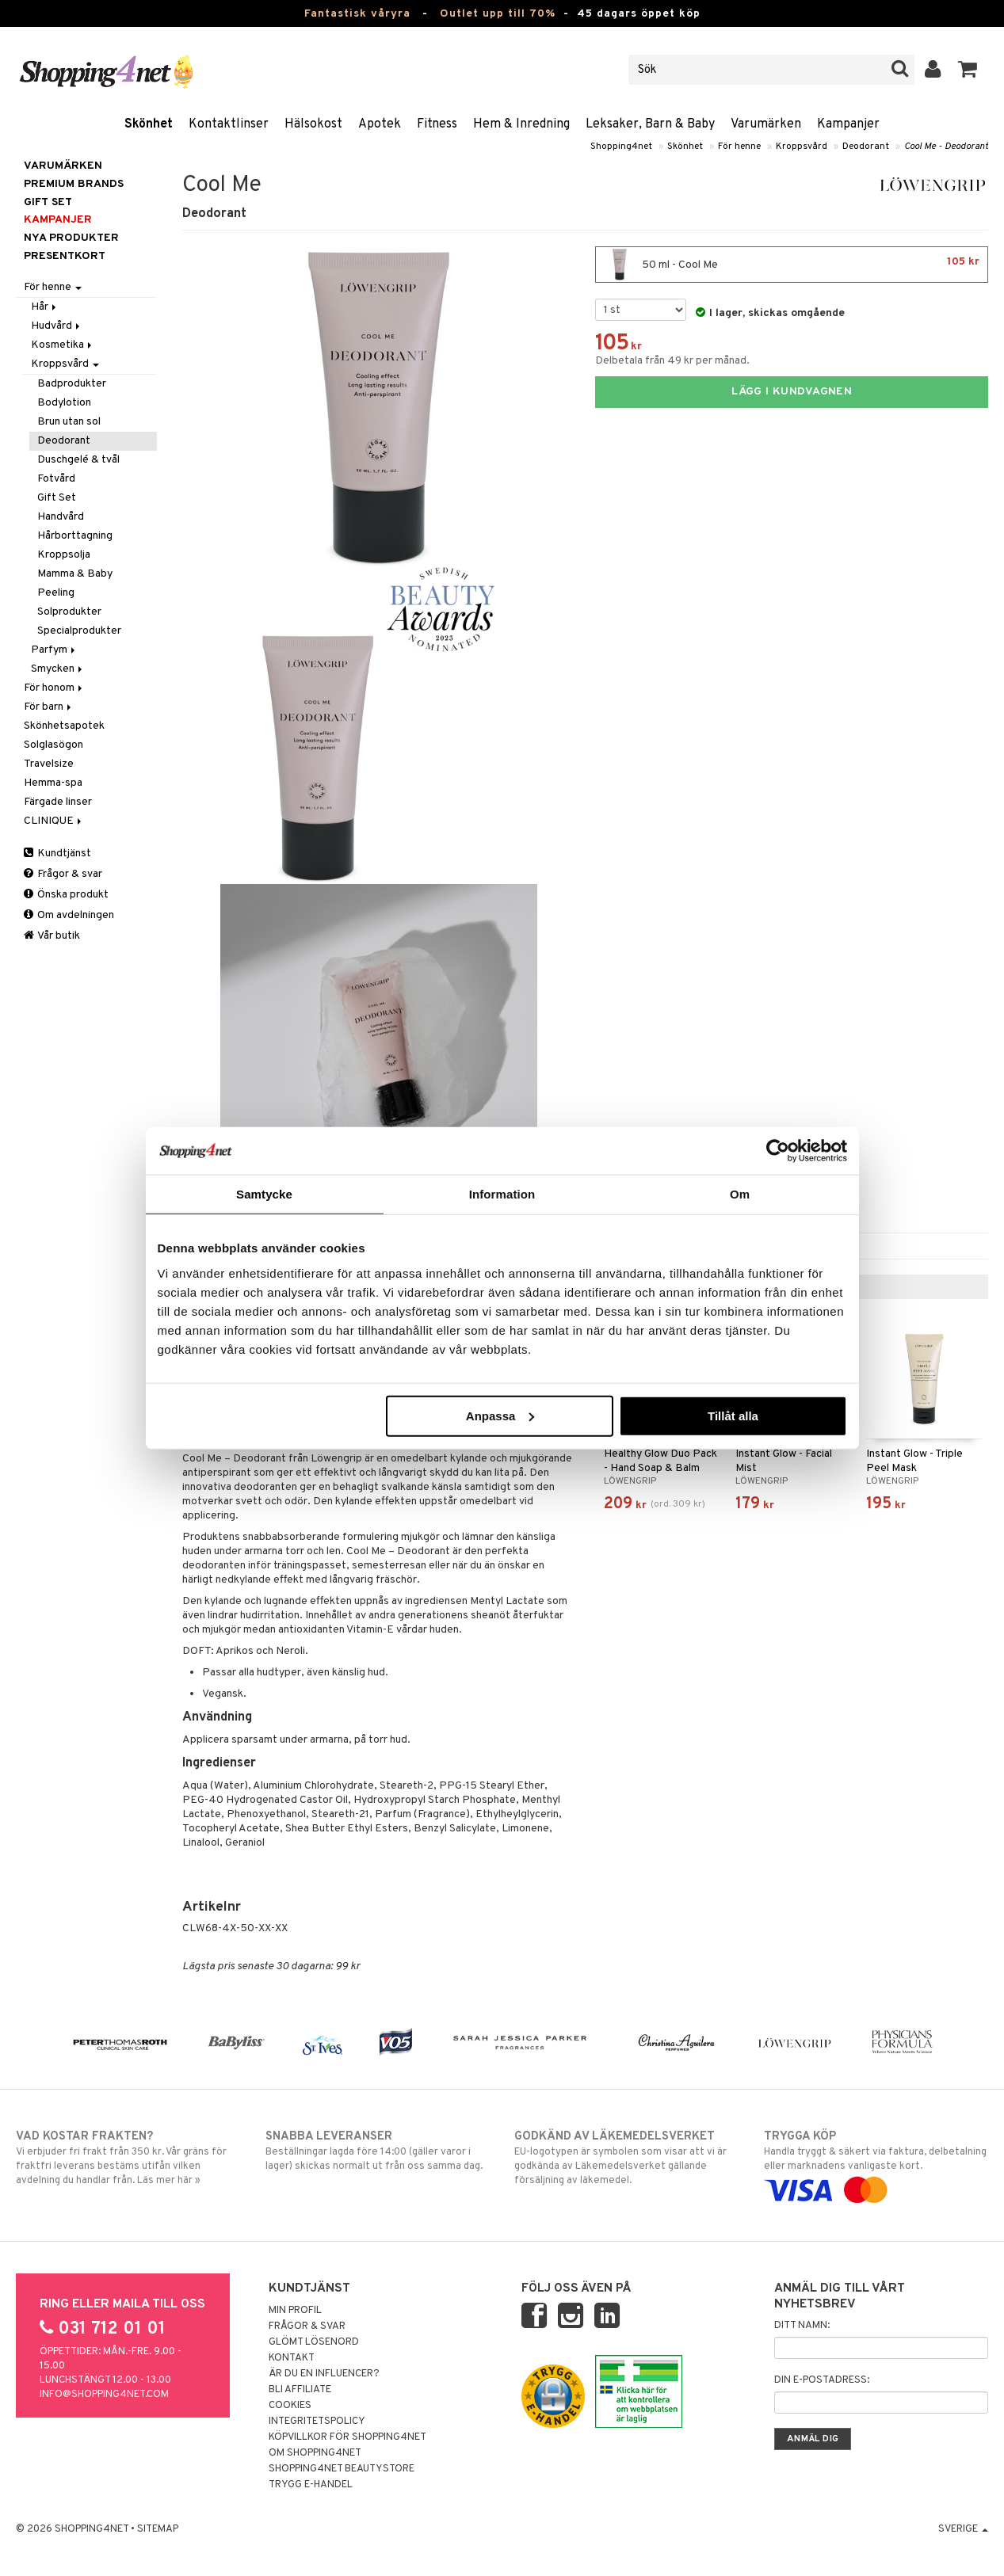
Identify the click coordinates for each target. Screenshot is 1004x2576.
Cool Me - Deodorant (946, 146)
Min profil (295, 2310)
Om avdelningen (69, 915)
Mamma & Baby (75, 574)
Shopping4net (621, 146)
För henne (739, 146)
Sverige (963, 2529)
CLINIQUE (54, 821)
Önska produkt (66, 894)
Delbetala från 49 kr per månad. (672, 361)
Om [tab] (740, 1194)
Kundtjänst (57, 853)
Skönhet (148, 124)
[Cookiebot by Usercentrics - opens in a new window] (777, 1151)
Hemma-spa (53, 783)
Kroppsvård (801, 146)
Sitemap (157, 2529)
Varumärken (766, 124)
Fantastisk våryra (357, 14)
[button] (968, 70)
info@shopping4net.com (104, 2394)
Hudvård (56, 326)
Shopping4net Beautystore (341, 2469)
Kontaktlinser (229, 124)
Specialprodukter (79, 631)
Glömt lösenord (314, 2342)
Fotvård (56, 479)
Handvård (60, 517)
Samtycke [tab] (264, 1194)
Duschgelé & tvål (78, 460)
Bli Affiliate (300, 2390)
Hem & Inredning (521, 124)
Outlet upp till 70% (497, 14)
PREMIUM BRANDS (74, 184)
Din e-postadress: (821, 2380)
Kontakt (292, 2358)
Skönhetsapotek (64, 726)
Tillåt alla (733, 1415)
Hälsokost (313, 124)
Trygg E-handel (311, 2485)
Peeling (55, 593)
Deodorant (865, 146)
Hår (45, 307)
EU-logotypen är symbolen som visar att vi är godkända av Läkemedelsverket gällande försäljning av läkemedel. (626, 2157)
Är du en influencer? (324, 2374)
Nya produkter (71, 238)
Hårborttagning (75, 536)
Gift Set (56, 498)
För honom (54, 688)
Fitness (437, 124)
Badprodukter (71, 384)
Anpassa (500, 1415)
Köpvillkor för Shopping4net (347, 2437)
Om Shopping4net (315, 2453)
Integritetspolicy (317, 2421)
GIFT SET (48, 202)
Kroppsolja (63, 555)
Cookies (290, 2405)
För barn (49, 707)
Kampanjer (848, 124)
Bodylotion (64, 403)
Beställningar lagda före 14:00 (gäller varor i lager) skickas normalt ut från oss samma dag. (377, 2150)
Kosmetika (62, 345)
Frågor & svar (63, 874)
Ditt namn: (802, 2325)
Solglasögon (53, 745)
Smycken (58, 669)
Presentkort (64, 256)
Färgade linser (58, 802)
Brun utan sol (69, 422)
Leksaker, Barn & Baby (650, 124)
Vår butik (52, 936)
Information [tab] (502, 1194)
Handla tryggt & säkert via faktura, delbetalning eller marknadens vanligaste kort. (876, 2163)
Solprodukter (69, 612)
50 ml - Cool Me (791, 264)
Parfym (54, 650)
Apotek (379, 124)
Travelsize (49, 764)
